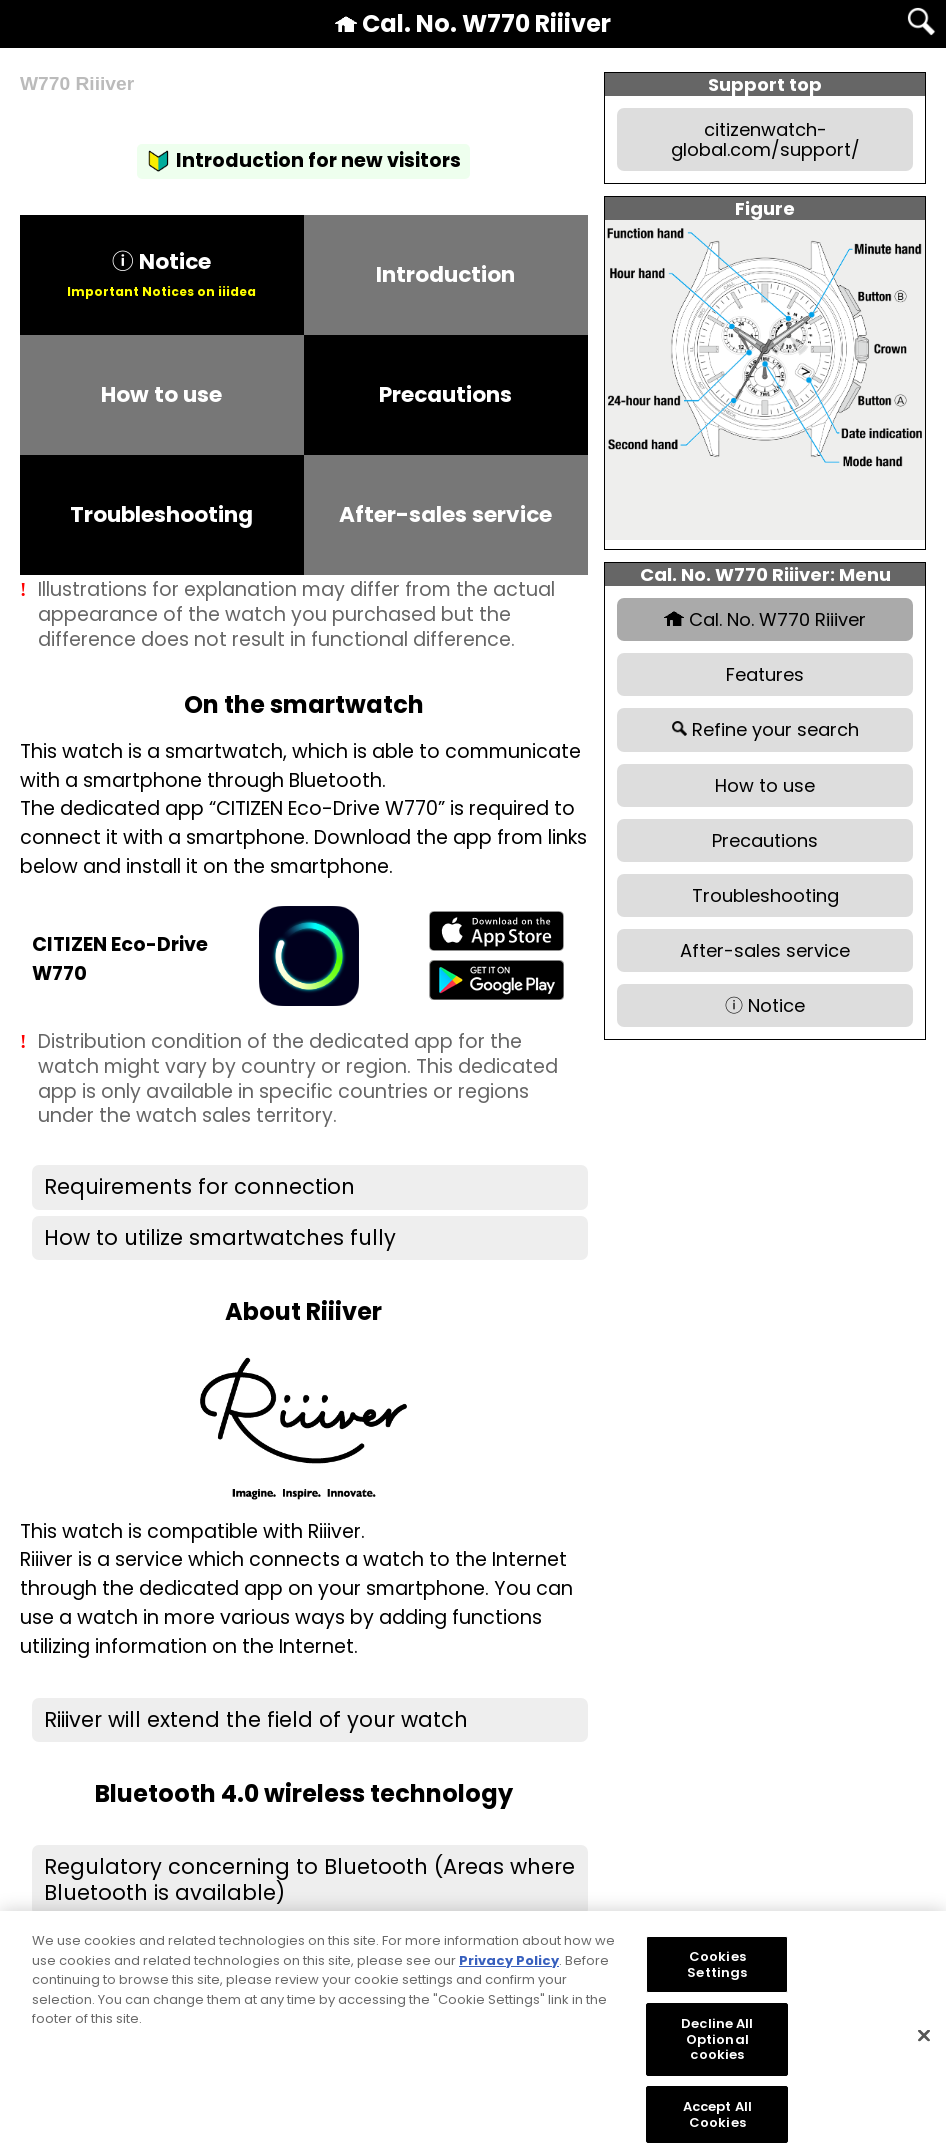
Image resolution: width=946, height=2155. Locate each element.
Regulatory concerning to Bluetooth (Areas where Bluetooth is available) (309, 1879)
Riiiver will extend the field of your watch (256, 1719)
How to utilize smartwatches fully (220, 1237)
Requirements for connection (199, 1186)
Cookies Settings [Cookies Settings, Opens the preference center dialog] (717, 1974)
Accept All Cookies (717, 2124)
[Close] (924, 2046)
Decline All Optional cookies (717, 2049)
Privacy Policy (509, 1970)
